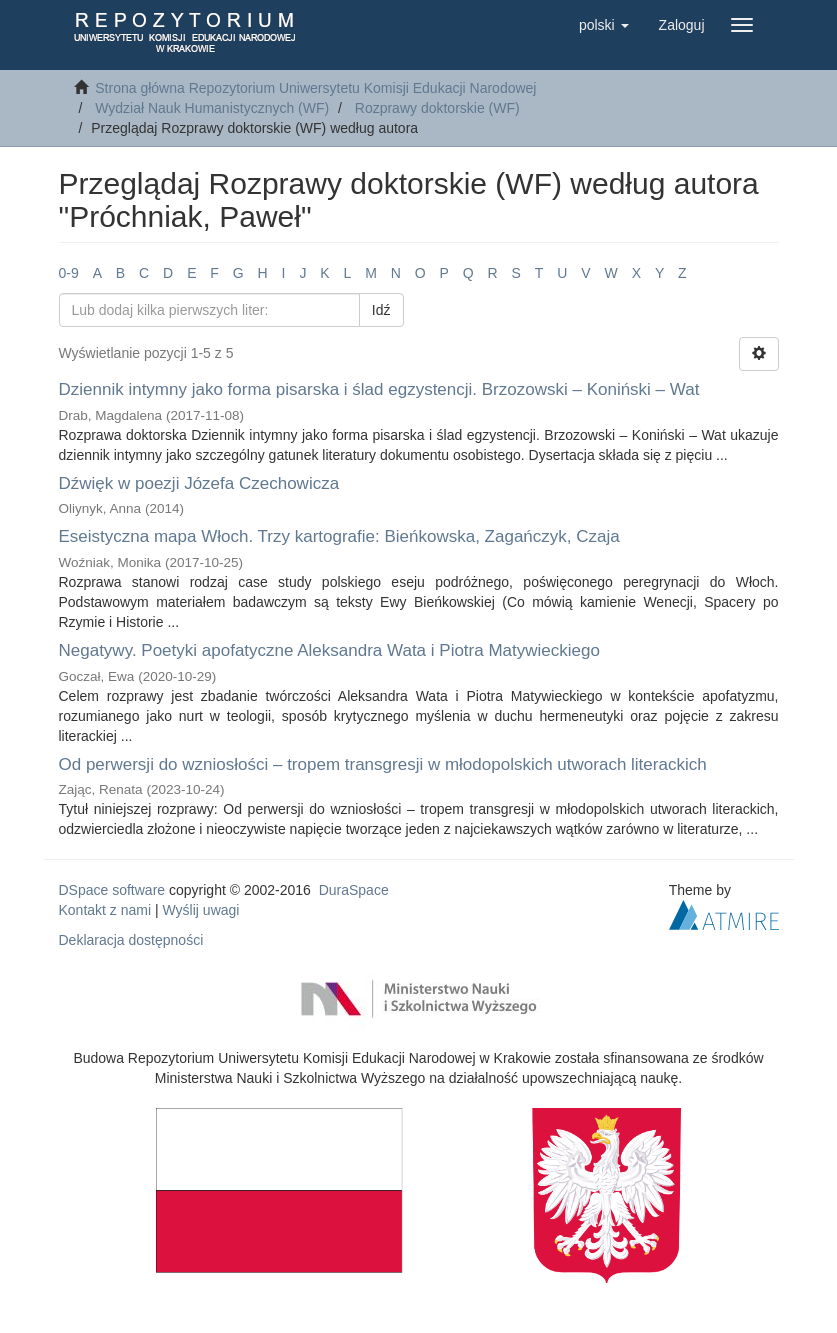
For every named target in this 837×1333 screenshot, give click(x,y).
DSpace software (112, 890)
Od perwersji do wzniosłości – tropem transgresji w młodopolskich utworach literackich (383, 764)
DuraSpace (354, 890)
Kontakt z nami (105, 910)
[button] (604, 25)
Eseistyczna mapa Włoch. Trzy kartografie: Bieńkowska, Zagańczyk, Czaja (339, 536)
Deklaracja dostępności (131, 940)
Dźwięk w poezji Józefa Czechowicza (199, 483)
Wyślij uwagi (201, 910)
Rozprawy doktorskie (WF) (437, 108)
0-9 (69, 273)
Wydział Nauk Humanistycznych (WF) (212, 108)
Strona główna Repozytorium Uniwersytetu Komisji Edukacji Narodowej (315, 88)
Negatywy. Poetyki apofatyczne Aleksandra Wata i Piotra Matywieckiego (329, 650)
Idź (381, 310)
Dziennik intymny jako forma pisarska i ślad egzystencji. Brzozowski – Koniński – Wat (379, 389)
